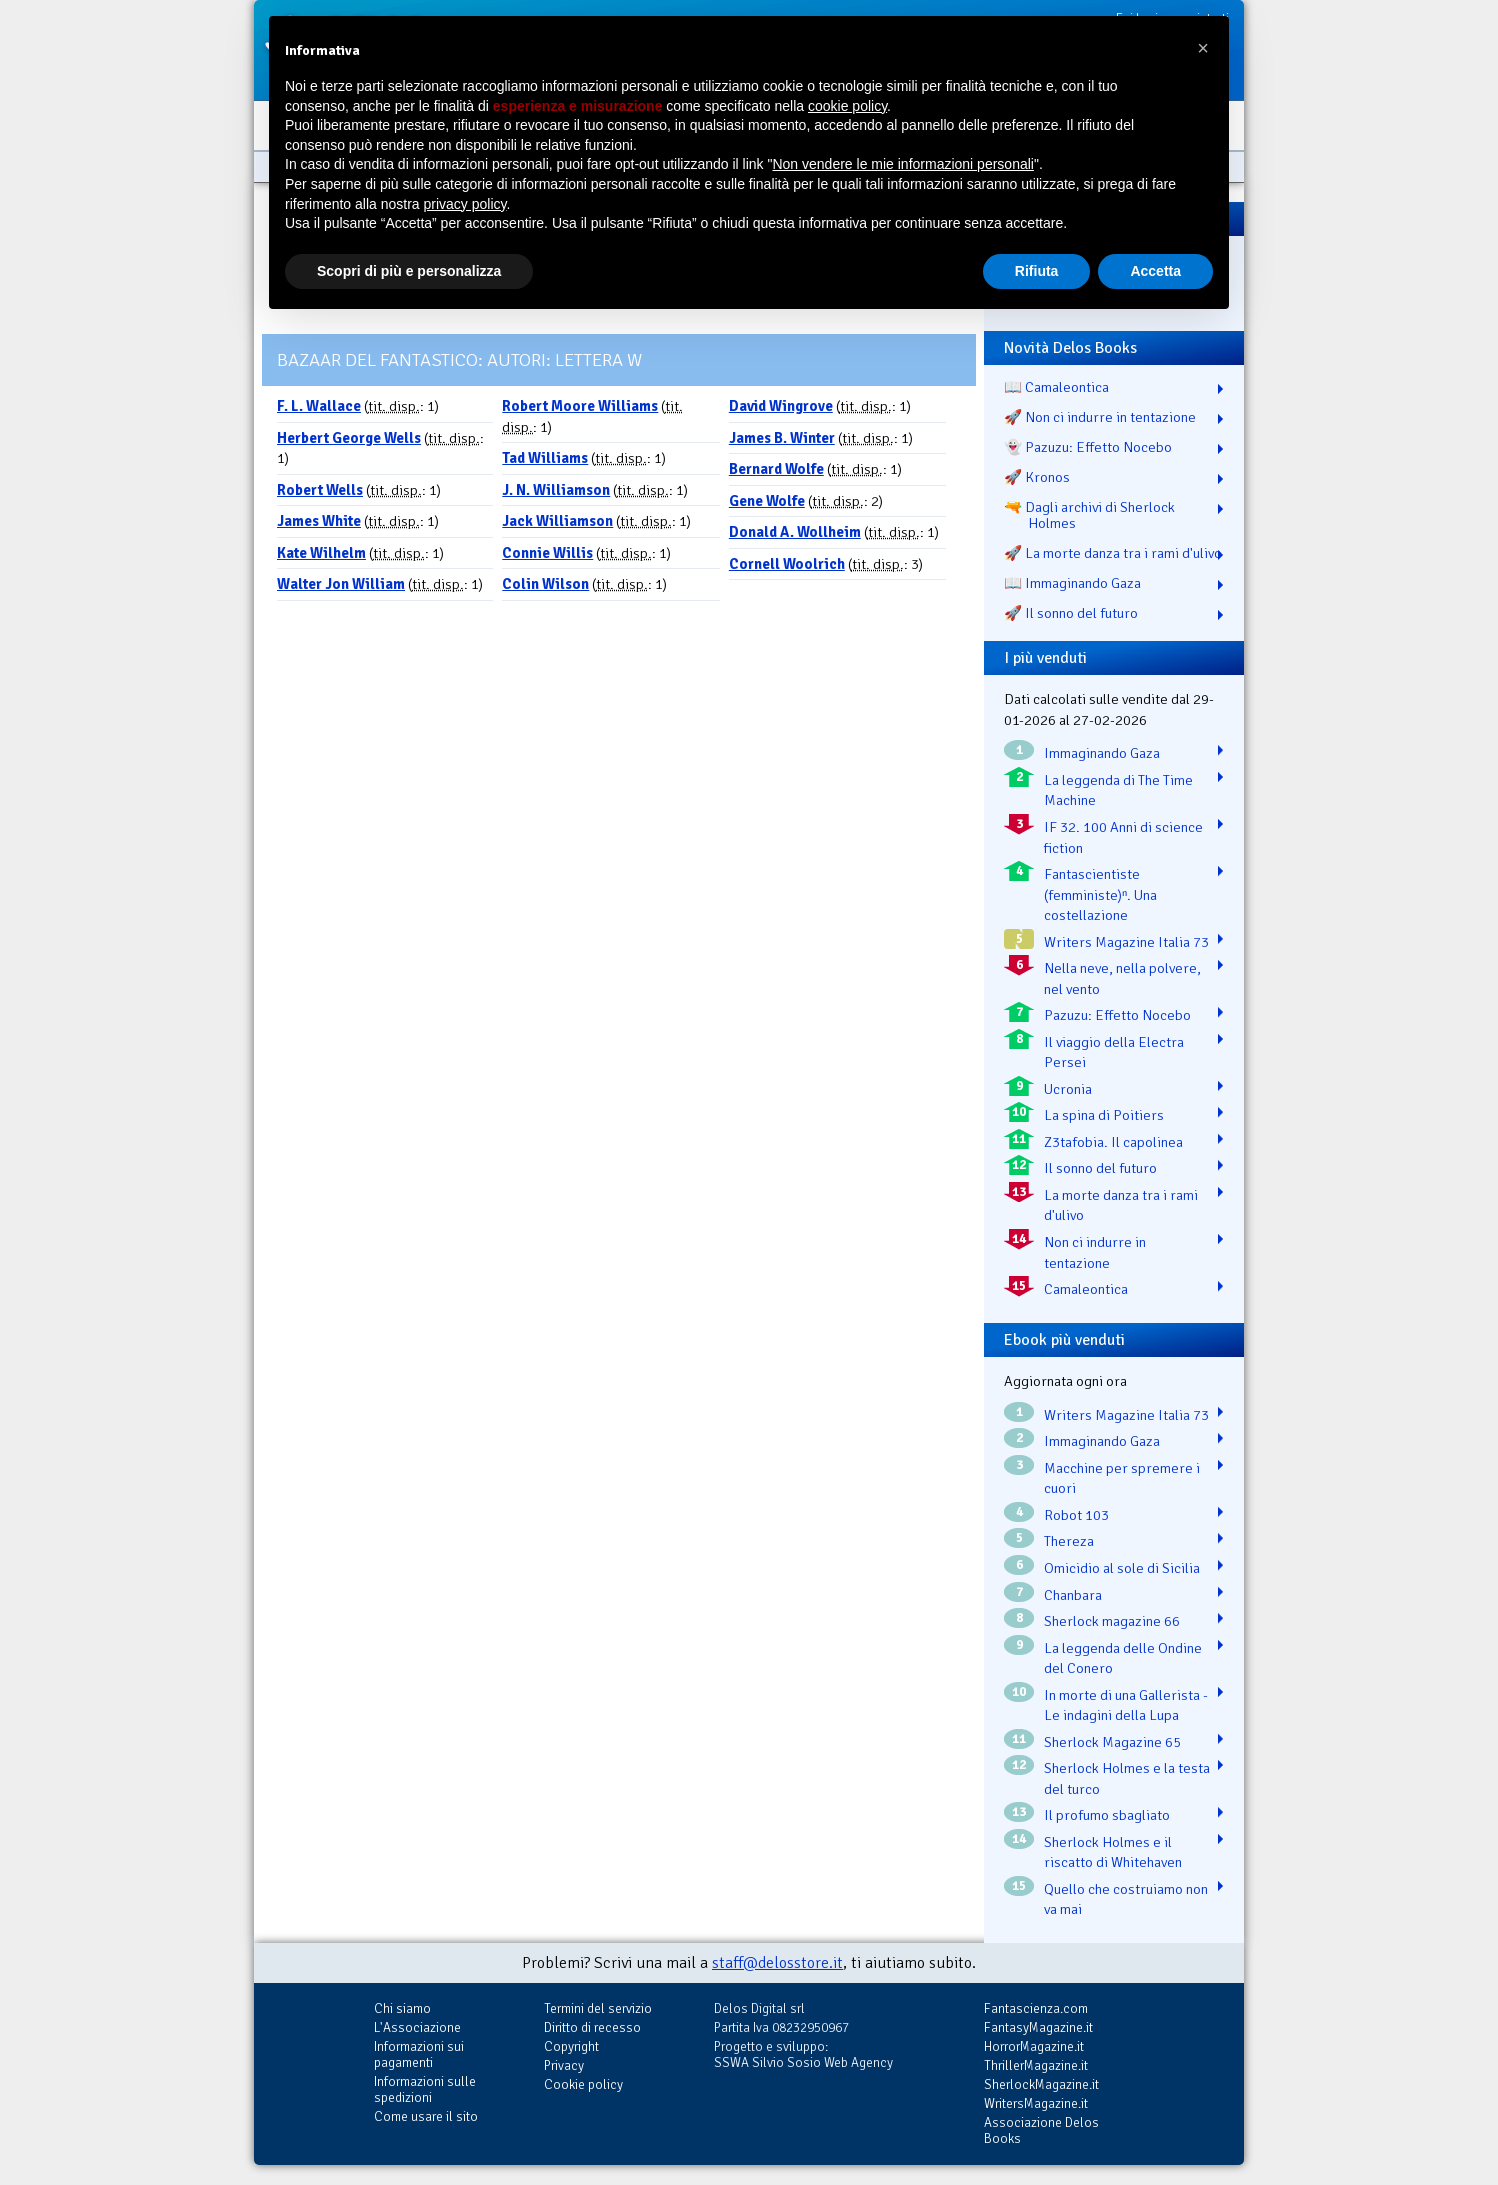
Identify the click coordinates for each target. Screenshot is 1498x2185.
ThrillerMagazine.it (1036, 2065)
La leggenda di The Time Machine (1118, 790)
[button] (1203, 48)
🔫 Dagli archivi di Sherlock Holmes (1089, 515)
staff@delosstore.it (777, 1963)
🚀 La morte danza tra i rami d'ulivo (1113, 553)
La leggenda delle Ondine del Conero (1123, 1658)
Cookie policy (583, 2084)
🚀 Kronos (1037, 477)
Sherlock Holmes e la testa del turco (1127, 1778)
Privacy (564, 2065)
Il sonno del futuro (1100, 1168)
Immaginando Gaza (1102, 753)
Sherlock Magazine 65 (1112, 1742)
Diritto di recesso (592, 2027)
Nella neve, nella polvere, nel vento (1122, 978)
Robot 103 (1076, 1515)
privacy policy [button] (465, 204)
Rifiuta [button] (1037, 271)
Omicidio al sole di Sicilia (1122, 1568)
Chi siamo (402, 2008)
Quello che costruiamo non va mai (1126, 1899)
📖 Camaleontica (1056, 387)
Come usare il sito (426, 2116)
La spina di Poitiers (1104, 1115)
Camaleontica (1086, 1289)
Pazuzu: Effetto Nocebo (1117, 1015)
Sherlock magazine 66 (1112, 1621)
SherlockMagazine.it (1041, 2084)
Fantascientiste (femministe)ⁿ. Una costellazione (1100, 894)
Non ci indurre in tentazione (1095, 1252)
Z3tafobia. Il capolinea (1113, 1142)
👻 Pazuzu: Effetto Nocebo (1088, 447)
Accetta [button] (1155, 271)
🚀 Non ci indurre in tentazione (1100, 417)
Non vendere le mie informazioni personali (902, 164)
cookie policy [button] (847, 106)
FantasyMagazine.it (1038, 2027)
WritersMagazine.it (1036, 2103)
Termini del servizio (598, 2008)
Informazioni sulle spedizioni (425, 2089)
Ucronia (1068, 1089)
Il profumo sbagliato (1107, 1815)
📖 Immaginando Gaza (1072, 583)
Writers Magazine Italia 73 (1126, 942)
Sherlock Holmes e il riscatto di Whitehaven (1113, 1852)
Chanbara (1073, 1595)
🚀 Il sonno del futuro (1071, 613)
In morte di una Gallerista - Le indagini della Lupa (1126, 1705)
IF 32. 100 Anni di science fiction (1123, 837)
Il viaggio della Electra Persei (1114, 1052)
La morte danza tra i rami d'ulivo (1121, 1205)
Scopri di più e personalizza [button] (409, 271)
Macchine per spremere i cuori (1122, 1478)
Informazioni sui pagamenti (419, 2054)
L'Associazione (417, 2027)
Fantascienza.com (1036, 2008)
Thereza (1069, 1541)
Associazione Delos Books (1041, 2130)
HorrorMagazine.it (1034, 2046)
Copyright (571, 2046)
